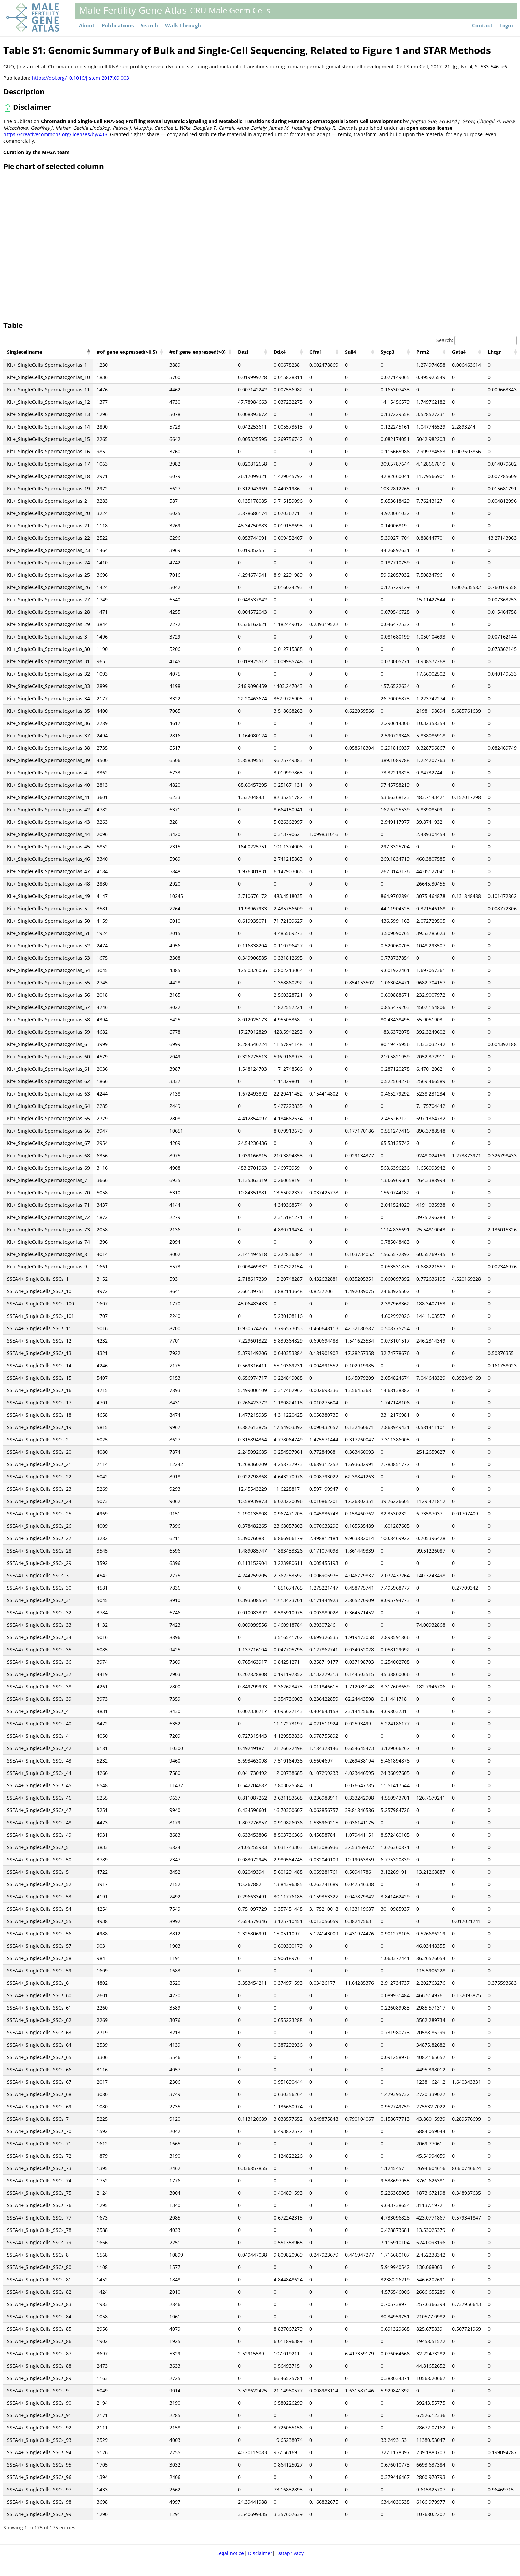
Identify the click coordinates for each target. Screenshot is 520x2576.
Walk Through (183, 25)
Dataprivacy (290, 2553)
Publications (118, 25)
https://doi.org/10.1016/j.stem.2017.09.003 (80, 77)
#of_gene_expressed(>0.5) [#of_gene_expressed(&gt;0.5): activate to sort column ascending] (127, 352)
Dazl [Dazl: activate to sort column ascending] (243, 352)
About (87, 25)
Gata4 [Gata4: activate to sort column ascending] (459, 352)
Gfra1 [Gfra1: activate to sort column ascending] (315, 352)
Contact (482, 25)
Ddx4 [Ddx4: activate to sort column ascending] (280, 352)
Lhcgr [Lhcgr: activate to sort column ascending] (494, 352)
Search (149, 25)
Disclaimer (260, 2553)
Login (506, 25)
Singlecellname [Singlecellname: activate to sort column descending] (24, 352)
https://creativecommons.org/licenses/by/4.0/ (55, 134)
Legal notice (230, 2553)
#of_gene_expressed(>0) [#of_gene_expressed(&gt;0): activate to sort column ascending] (197, 352)
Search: (476, 340)
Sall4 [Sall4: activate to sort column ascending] (350, 352)
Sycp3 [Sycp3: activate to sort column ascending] (387, 352)
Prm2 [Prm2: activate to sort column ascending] (422, 352)
